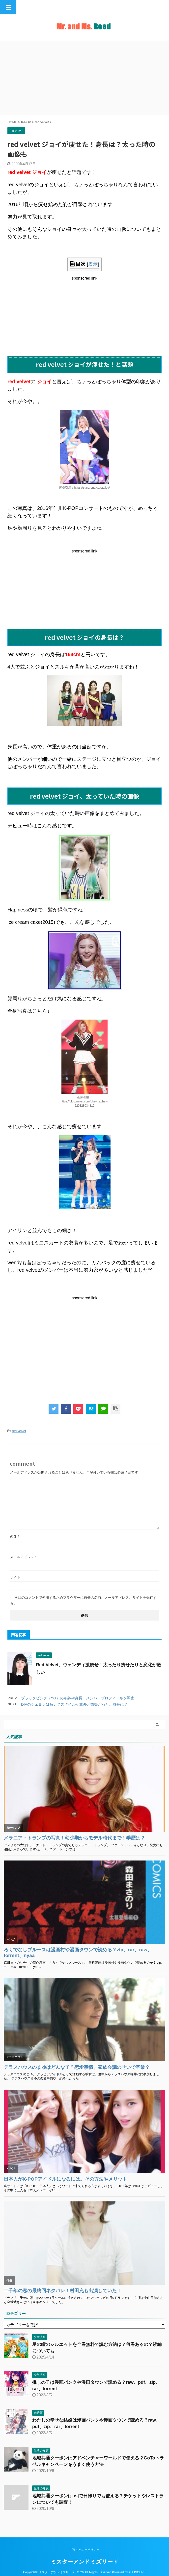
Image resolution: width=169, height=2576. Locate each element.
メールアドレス (23, 1557)
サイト (15, 1577)
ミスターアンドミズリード (84, 2562)
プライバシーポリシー (84, 2550)
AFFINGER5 (136, 2572)
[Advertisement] (84, 77)
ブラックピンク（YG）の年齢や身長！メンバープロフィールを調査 (77, 1698)
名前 (14, 1537)
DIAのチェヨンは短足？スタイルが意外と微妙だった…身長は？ (74, 1704)
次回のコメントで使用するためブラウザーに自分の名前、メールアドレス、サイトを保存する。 (83, 1600)
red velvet (19, 1431)
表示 (93, 264)
